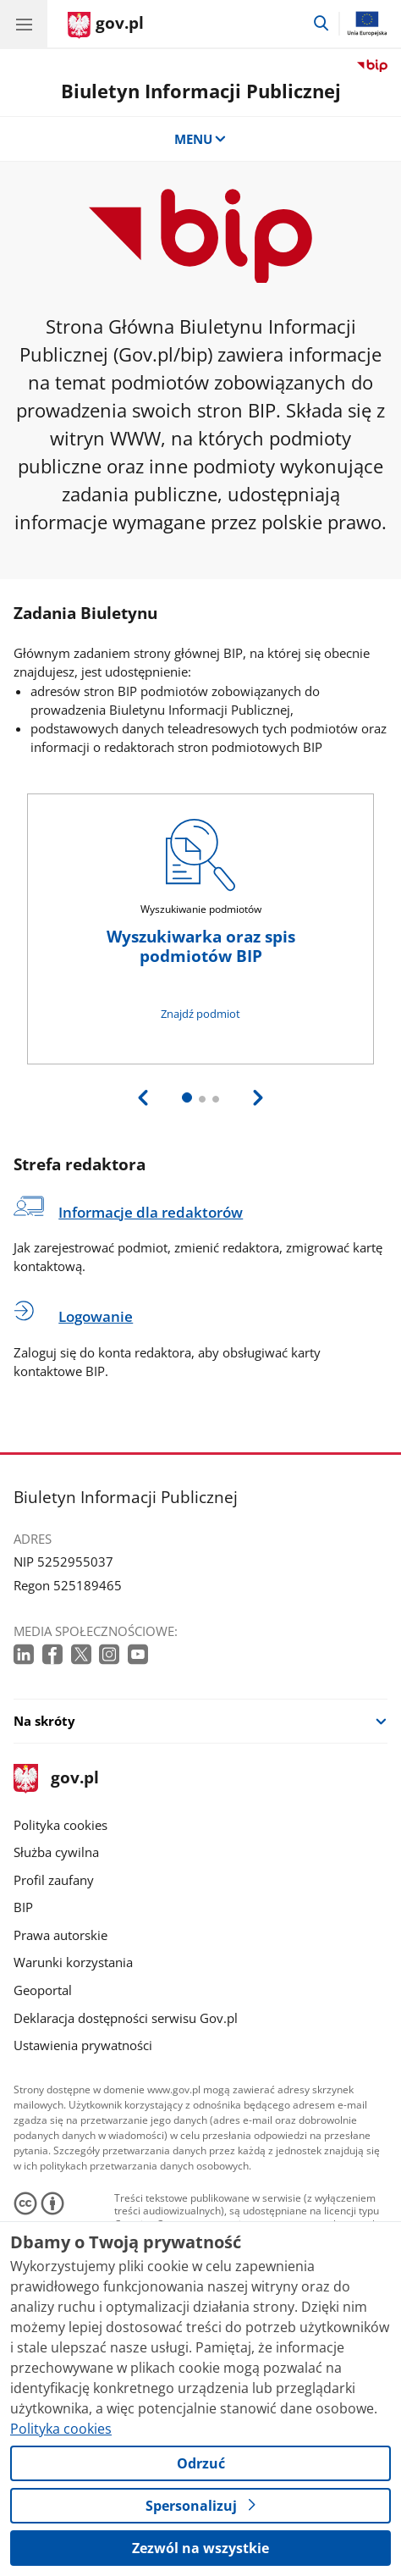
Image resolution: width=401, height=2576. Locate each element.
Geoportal (43, 1990)
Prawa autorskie (60, 1934)
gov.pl (56, 1779)
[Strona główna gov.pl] (106, 25)
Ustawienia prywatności (83, 2045)
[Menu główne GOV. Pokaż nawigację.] (23, 23)
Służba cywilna (56, 1852)
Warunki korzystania (73, 1962)
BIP (23, 1907)
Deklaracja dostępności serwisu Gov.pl (126, 2017)
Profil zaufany (54, 1879)
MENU (201, 138)
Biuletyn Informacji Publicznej (201, 91)
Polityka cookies (60, 1824)
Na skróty (44, 1720)
